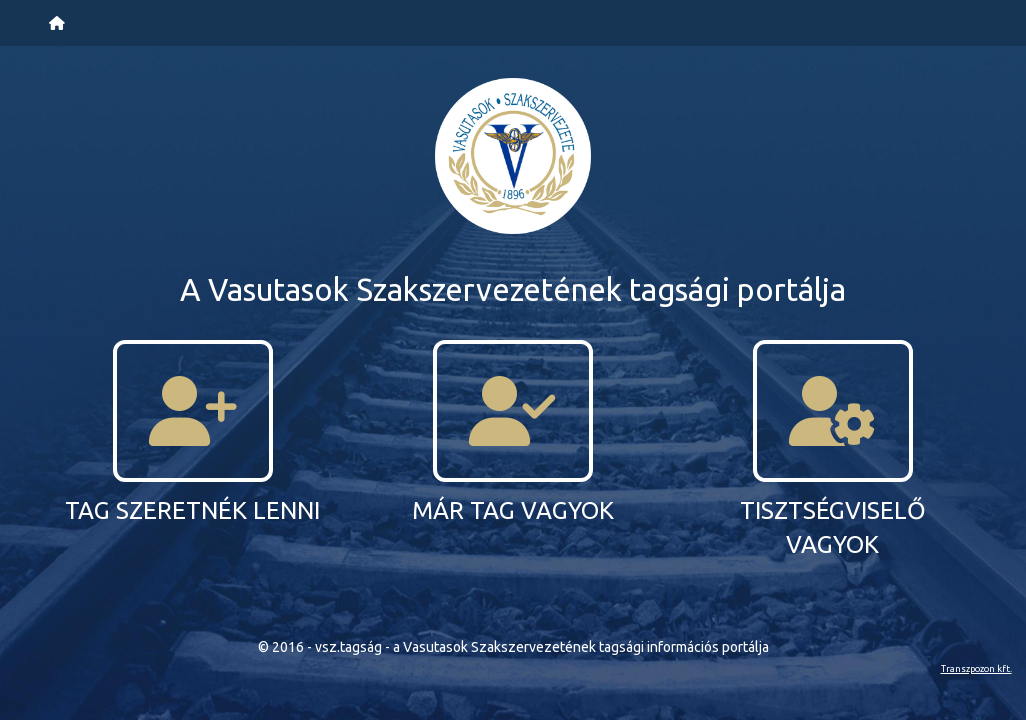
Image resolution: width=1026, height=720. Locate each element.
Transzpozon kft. (976, 668)
